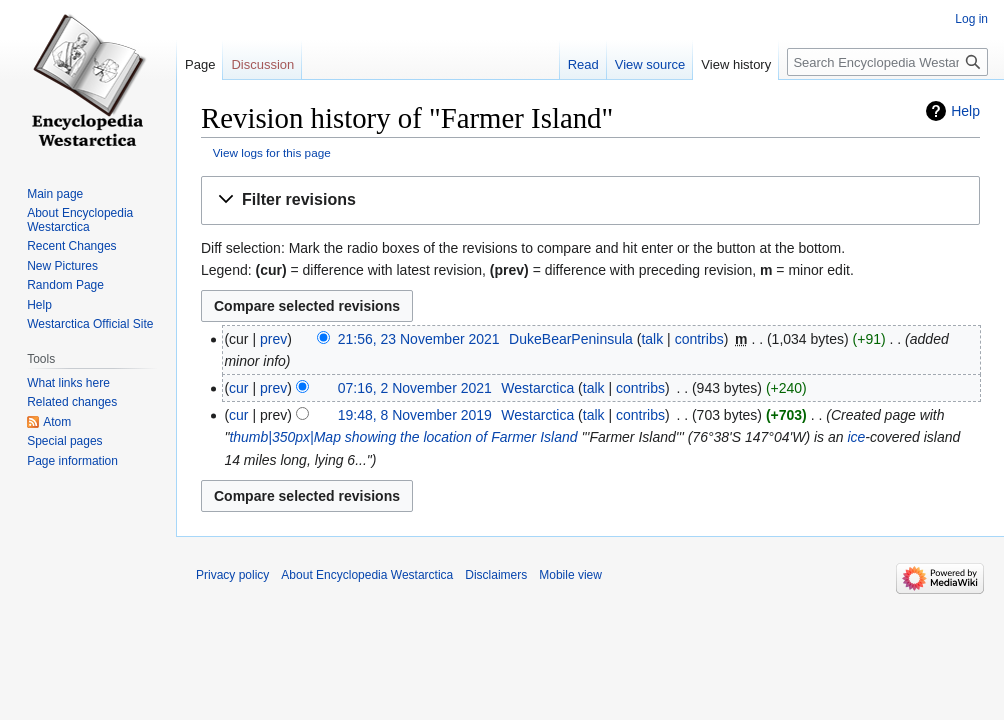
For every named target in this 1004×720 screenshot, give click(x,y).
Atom (57, 422)
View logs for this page (272, 152)
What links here (68, 383)
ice (856, 437)
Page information (72, 461)
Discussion (262, 64)
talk (652, 339)
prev (273, 339)
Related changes (72, 402)
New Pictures (62, 266)
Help (965, 111)
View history (736, 64)
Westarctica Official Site (90, 324)
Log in (971, 19)
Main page (55, 194)
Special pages (64, 441)
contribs (699, 339)
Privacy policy (232, 575)
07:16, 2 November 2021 (415, 388)
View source (650, 64)
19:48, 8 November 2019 (415, 415)
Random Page (65, 285)
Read (583, 64)
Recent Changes (71, 246)
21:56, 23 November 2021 (419, 339)
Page (200, 64)
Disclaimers (496, 575)
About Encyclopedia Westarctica (80, 220)
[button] (590, 200)
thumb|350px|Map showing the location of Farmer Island (403, 437)
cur (238, 388)
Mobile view (570, 575)
